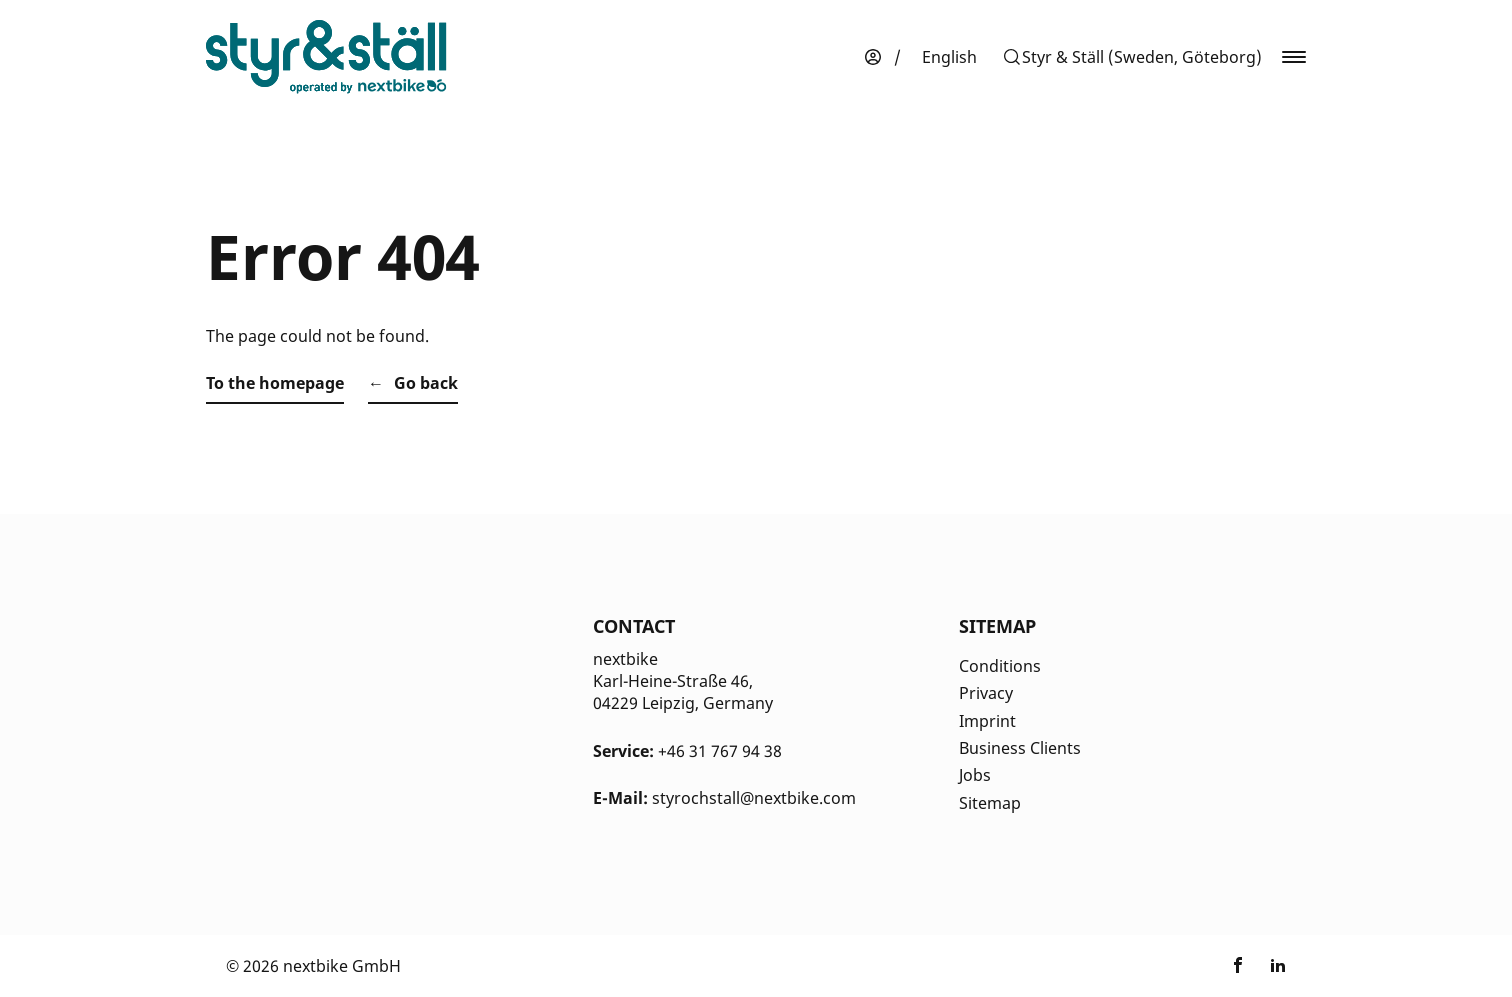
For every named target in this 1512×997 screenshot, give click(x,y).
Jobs (975, 775)
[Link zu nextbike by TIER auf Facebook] (1238, 966)
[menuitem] (949, 57)
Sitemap (990, 803)
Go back (426, 383)
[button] (1132, 57)
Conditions (1000, 666)
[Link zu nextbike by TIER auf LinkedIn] (1278, 966)
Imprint (987, 721)
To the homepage (275, 383)
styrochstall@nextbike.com (754, 798)
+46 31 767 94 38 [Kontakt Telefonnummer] (720, 751)
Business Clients (1020, 748)
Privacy (986, 693)
